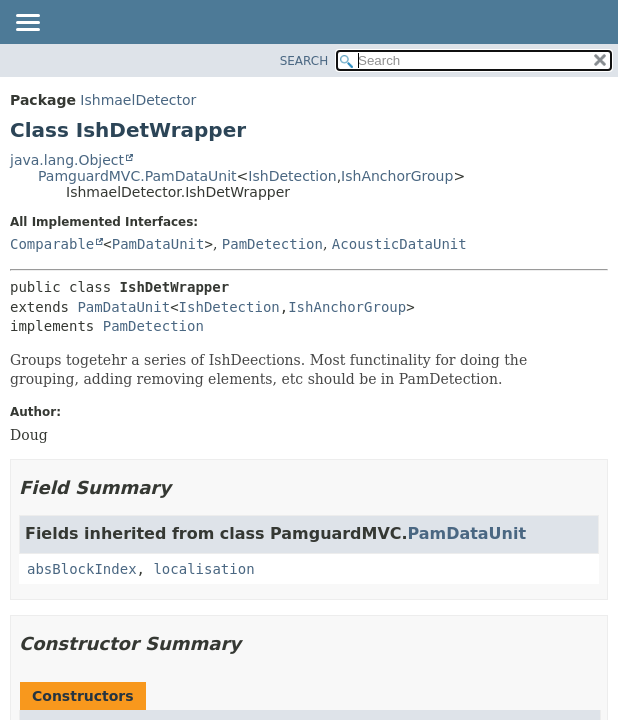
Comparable (52, 244)
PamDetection (272, 244)
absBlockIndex (82, 569)
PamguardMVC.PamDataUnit (137, 176)
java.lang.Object (67, 160)
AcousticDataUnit (399, 244)
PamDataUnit (158, 244)
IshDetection (292, 176)
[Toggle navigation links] (27, 24)
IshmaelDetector (138, 100)
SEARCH (304, 61)
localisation (203, 569)
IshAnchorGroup (397, 176)
